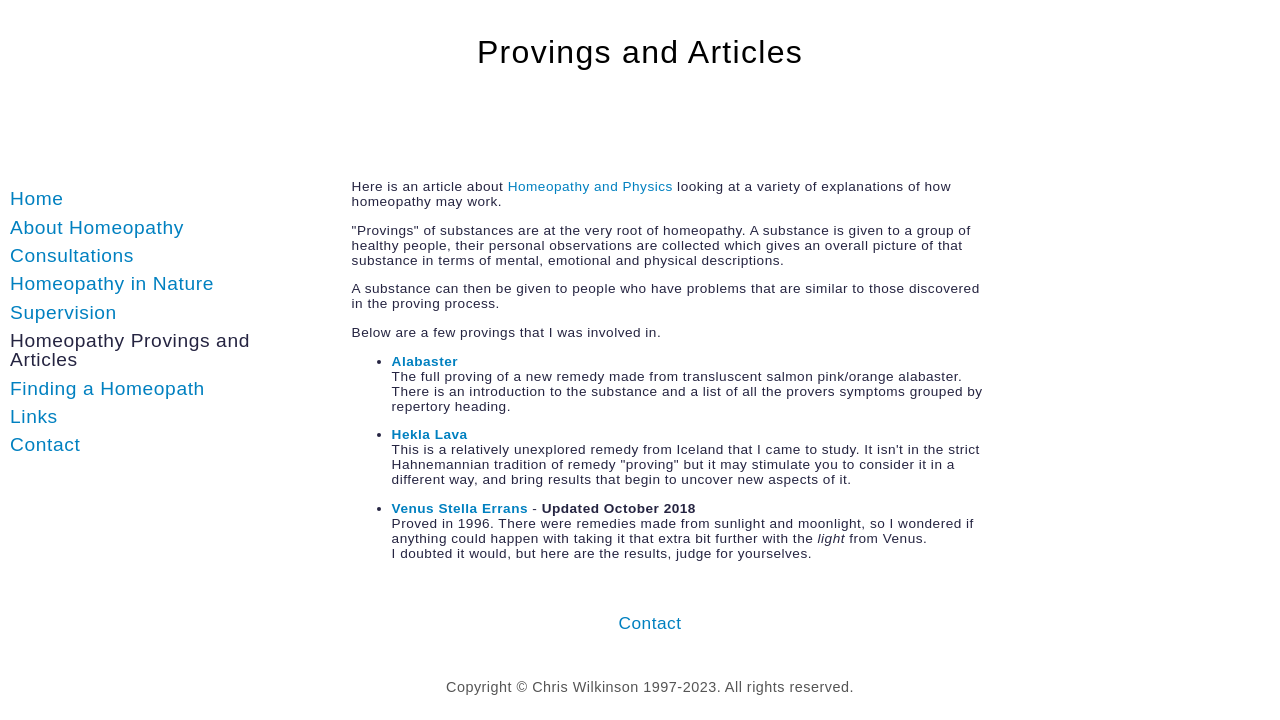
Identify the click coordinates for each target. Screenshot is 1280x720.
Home (37, 198)
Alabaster (425, 361)
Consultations (72, 255)
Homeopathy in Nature (112, 283)
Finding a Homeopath (107, 388)
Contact (45, 444)
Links (34, 416)
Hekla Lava (430, 434)
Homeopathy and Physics (590, 186)
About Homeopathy (97, 227)
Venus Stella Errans (460, 508)
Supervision (63, 312)
